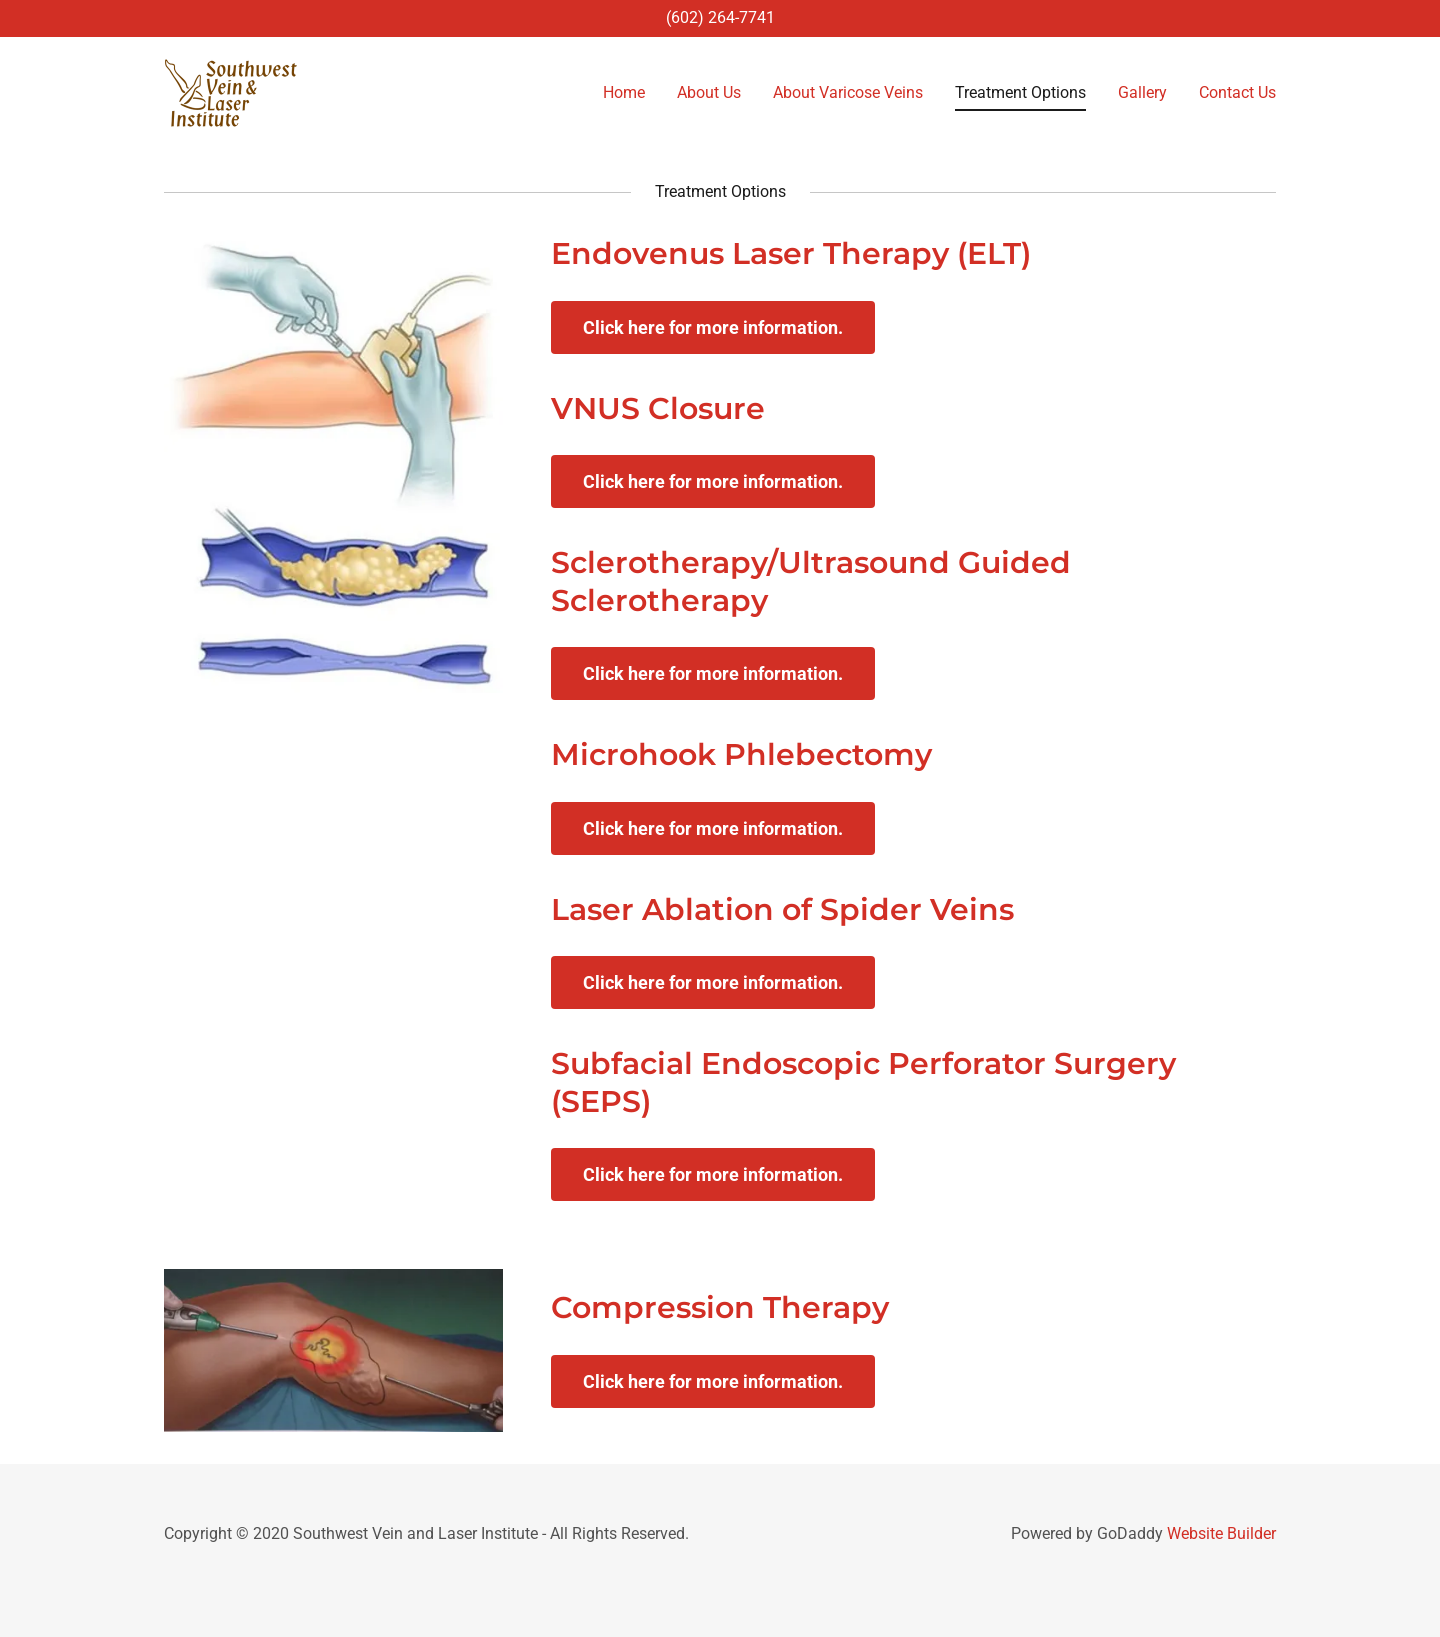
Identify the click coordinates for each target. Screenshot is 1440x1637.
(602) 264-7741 (720, 17)
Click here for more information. (713, 327)
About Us (709, 92)
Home (624, 92)
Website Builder (1221, 1533)
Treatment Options (1020, 92)
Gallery (1142, 92)
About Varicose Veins (848, 92)
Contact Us (1237, 92)
